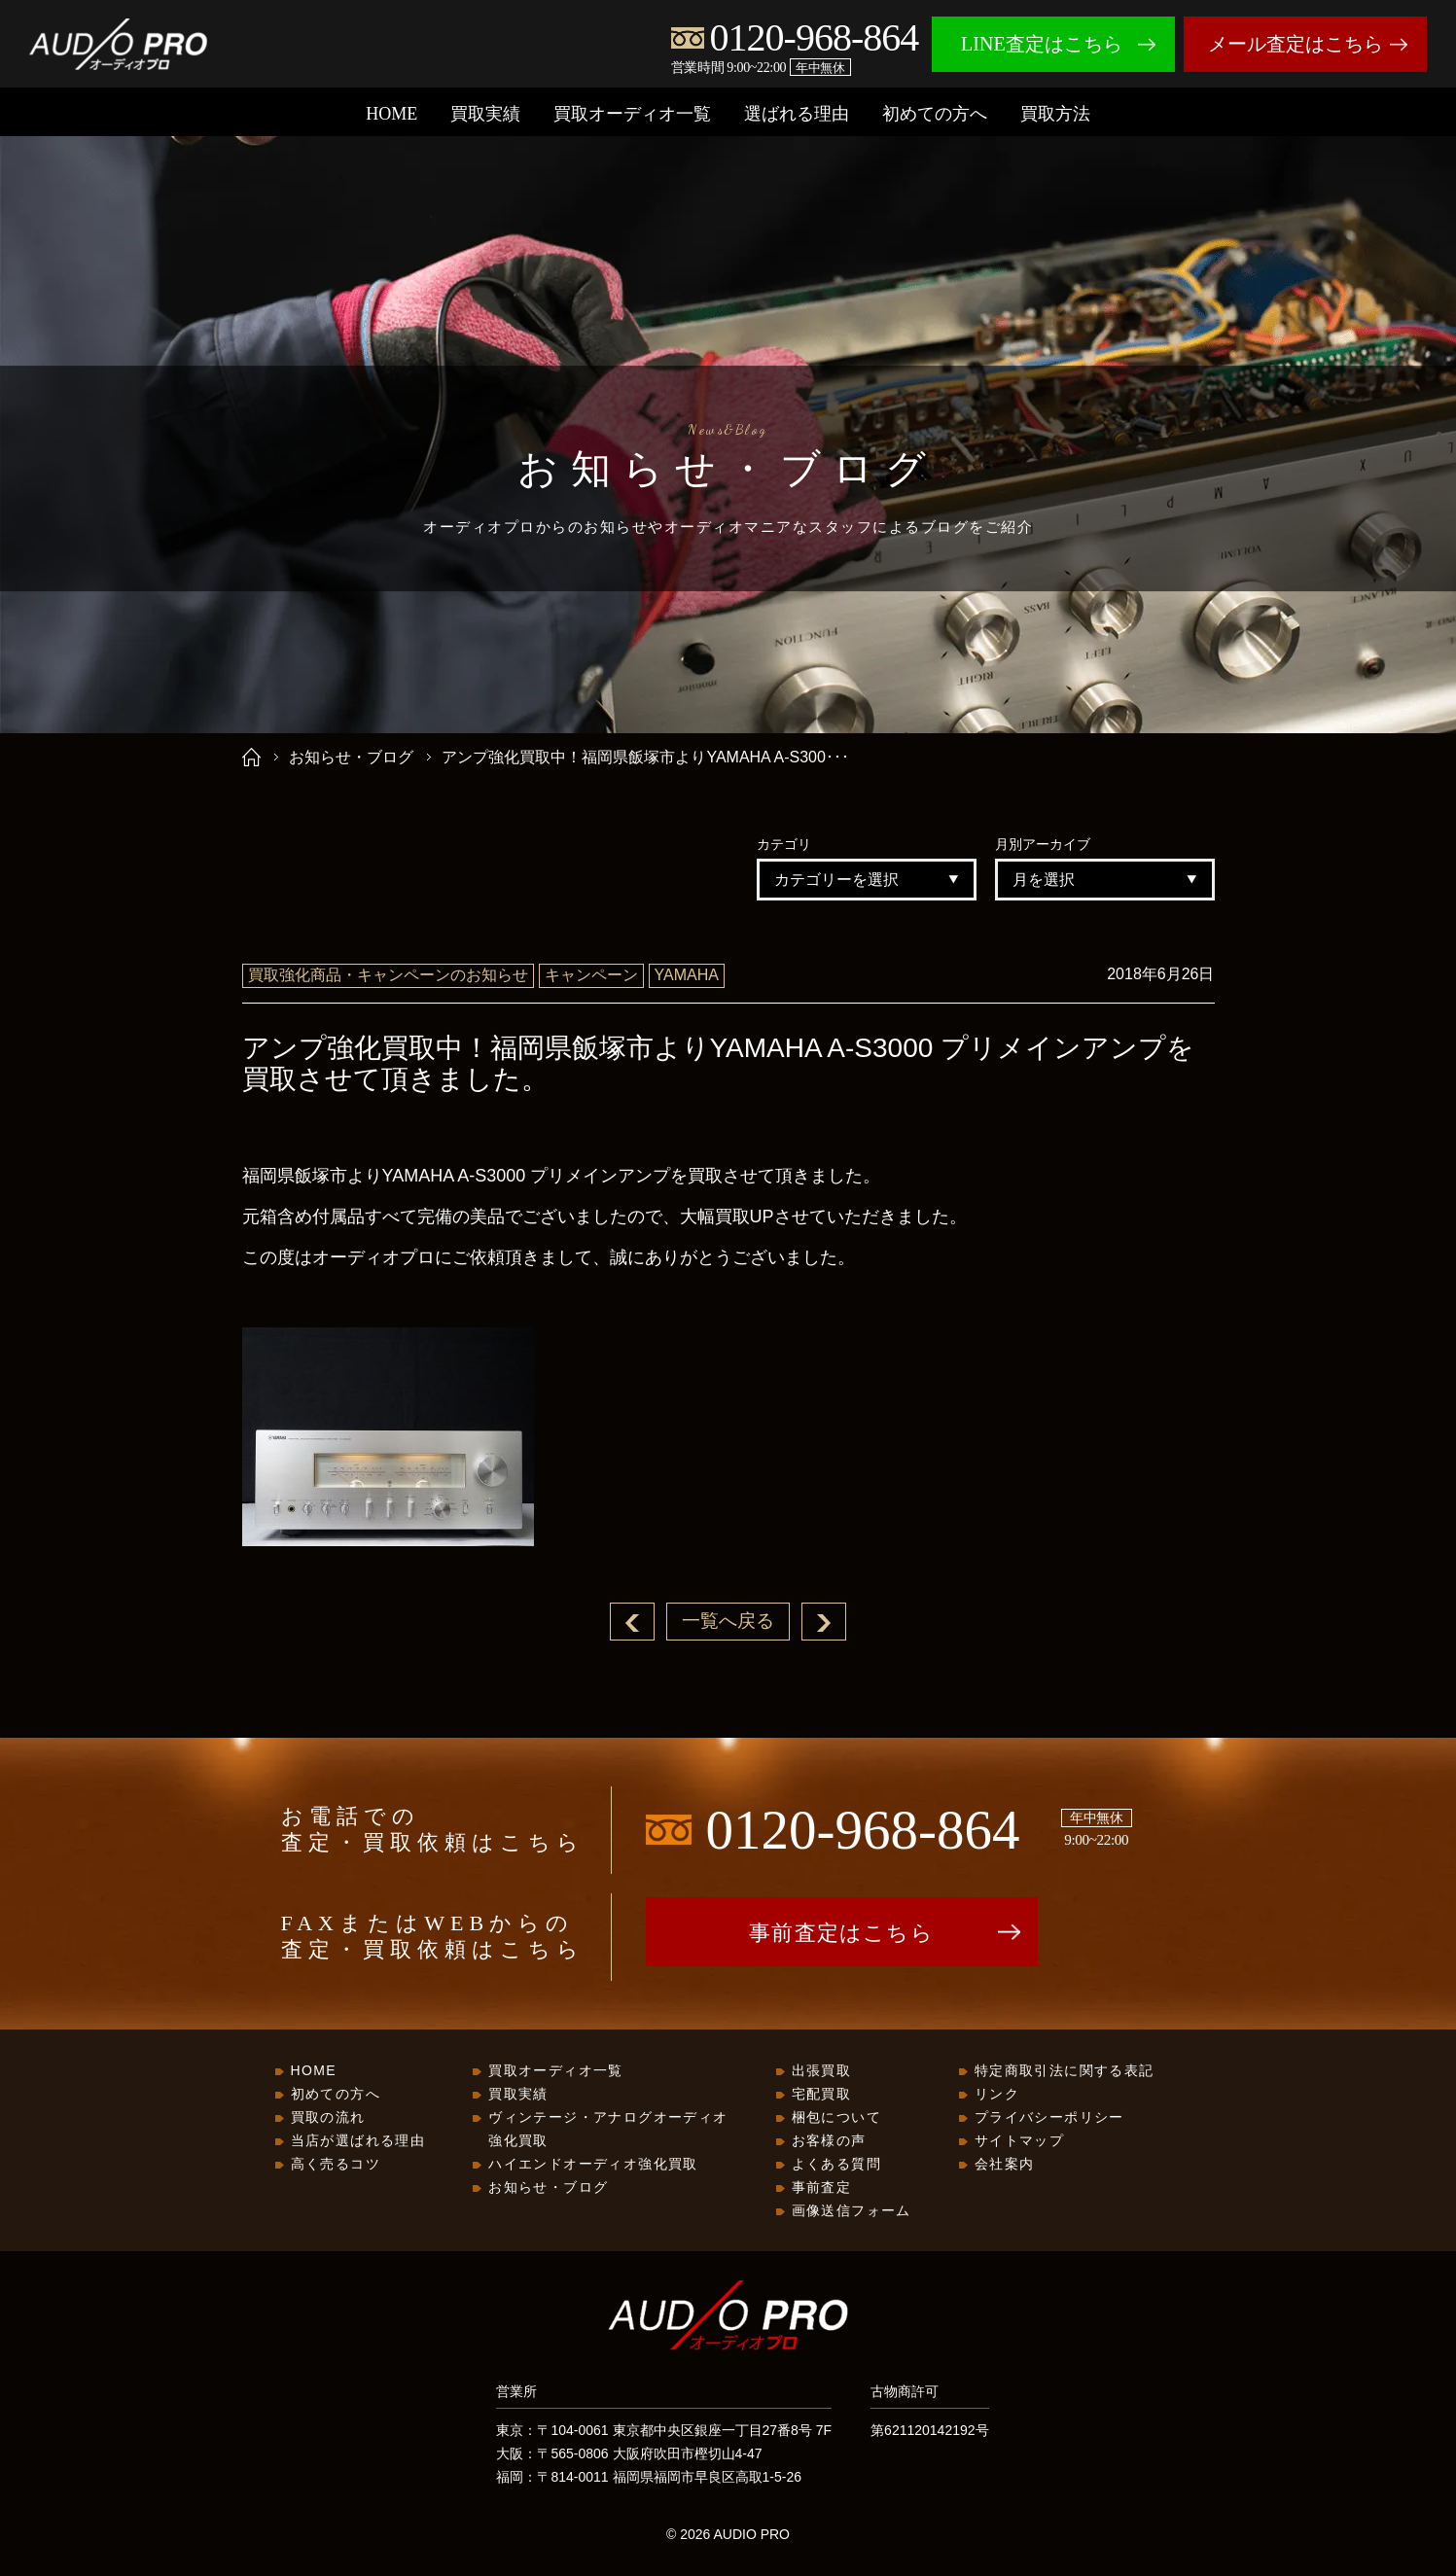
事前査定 (822, 2188)
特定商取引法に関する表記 (1064, 2071)
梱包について (836, 2118)
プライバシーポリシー (1049, 2118)
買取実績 (485, 114)
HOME (391, 114)
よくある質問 (836, 2164)
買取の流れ (328, 2118)
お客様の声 (829, 2141)
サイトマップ (1019, 2141)
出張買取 (822, 2071)
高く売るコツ (335, 2164)
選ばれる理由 (796, 114)
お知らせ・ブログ (351, 757)
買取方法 (1055, 114)
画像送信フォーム (851, 2211)
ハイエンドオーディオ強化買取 (593, 2164)
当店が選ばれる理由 (358, 2141)
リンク (997, 2094)
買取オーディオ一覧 (632, 114)
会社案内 (1005, 2164)
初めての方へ (934, 114)
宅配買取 (822, 2094)
